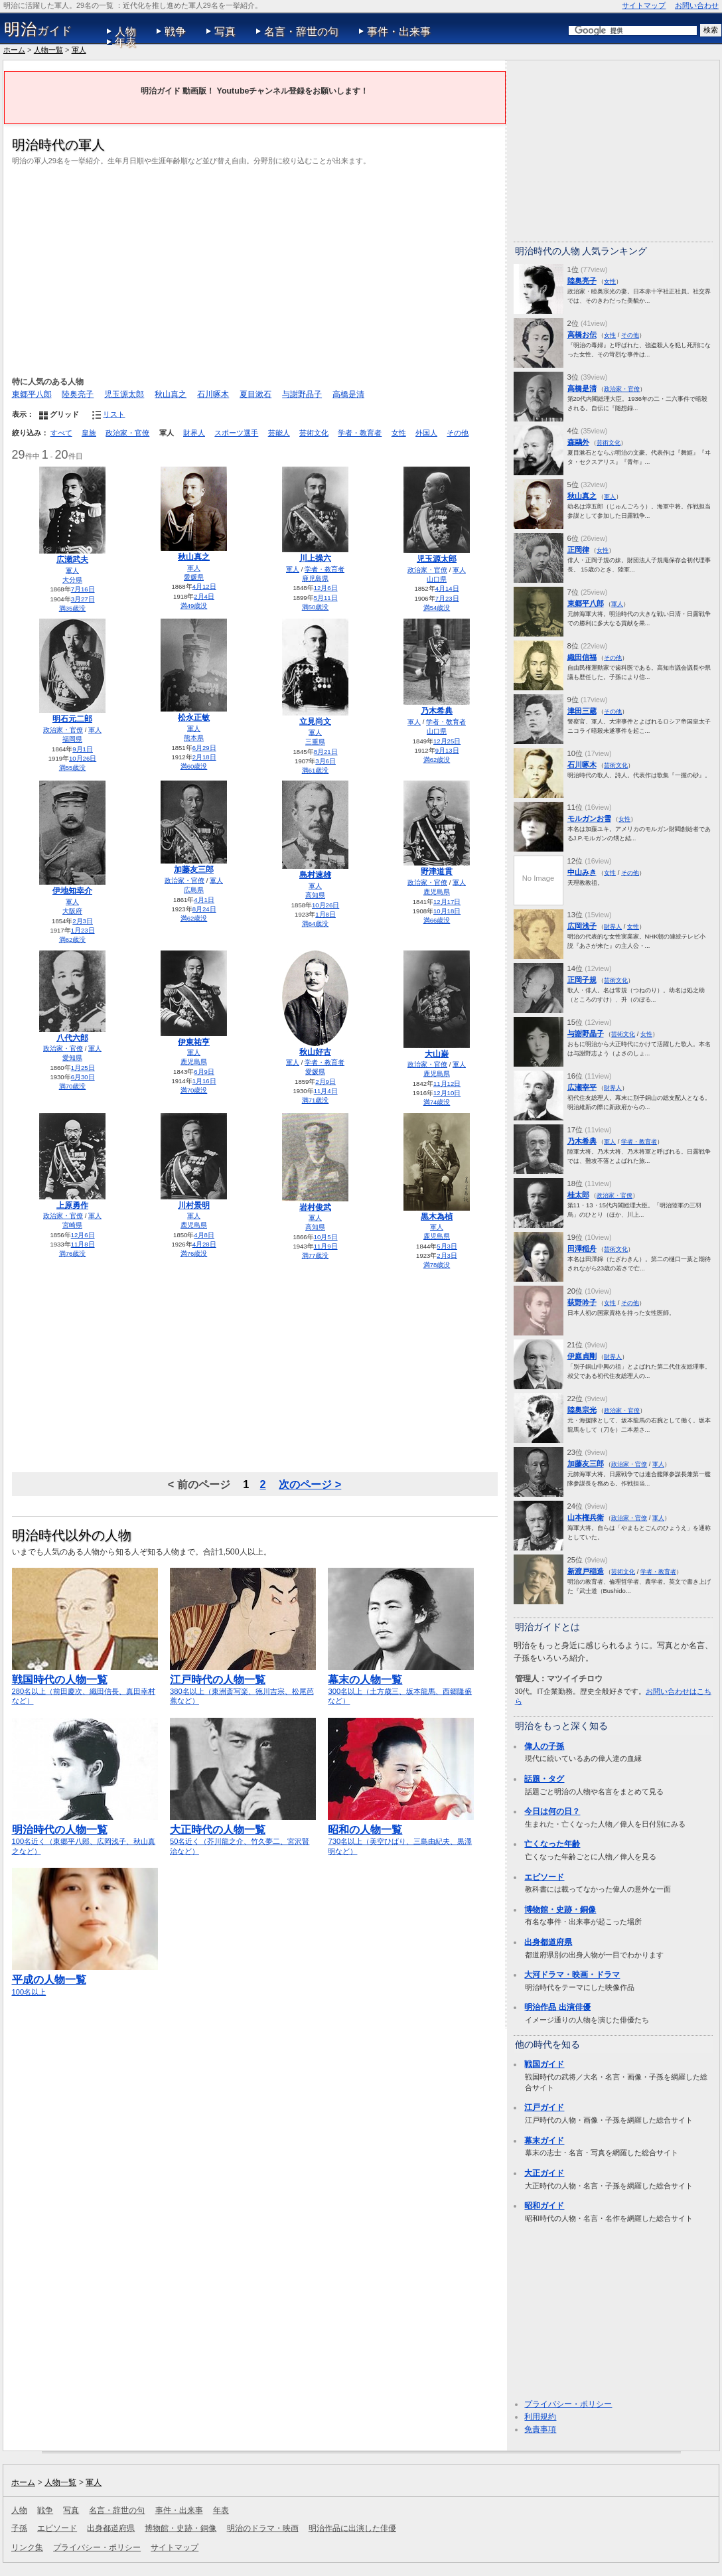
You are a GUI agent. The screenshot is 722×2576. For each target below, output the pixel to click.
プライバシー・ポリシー (568, 2404)
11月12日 (447, 1083)
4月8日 (204, 1235)
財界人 (194, 433)
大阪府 (72, 911)
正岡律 (578, 550)
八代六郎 (72, 1038)
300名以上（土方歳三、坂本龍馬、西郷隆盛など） (401, 1684)
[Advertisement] (255, 269)
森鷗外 (578, 442)
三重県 (315, 741)
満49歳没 (194, 605)
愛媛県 (194, 577)
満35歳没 (72, 608)
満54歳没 (437, 607)
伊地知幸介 (72, 890)
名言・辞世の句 (301, 31)
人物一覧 (48, 50)
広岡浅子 (582, 926)
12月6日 (326, 587)
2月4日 (204, 596)
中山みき (582, 872)
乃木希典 (437, 711)
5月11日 (326, 597)
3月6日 (325, 761)
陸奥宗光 (582, 1410)
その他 (458, 433)
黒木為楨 (437, 1216)
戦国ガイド (544, 2064)
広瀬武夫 (72, 559)
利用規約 (540, 2416)
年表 (125, 42)
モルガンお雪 (589, 818)
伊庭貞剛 (582, 1356)
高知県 (315, 895)
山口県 (437, 579)
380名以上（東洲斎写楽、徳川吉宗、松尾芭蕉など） (243, 1684)
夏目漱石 (255, 394)
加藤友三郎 (194, 869)
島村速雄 (315, 874)
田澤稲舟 (582, 1248)
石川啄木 (213, 394)
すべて (61, 433)
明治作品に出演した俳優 (352, 2528)
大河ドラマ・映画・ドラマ (572, 1974)
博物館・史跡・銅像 (560, 1909)
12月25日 (447, 741)
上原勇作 (72, 1205)
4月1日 (204, 899)
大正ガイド (544, 2173)
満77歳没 (315, 1255)
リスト (114, 414)
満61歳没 (315, 770)
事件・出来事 (399, 31)
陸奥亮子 (78, 394)
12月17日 (447, 901)
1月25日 (83, 1067)
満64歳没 (315, 923)
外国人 (426, 433)
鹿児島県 (315, 578)
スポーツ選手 (236, 433)
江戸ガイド (544, 2107)
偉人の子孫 (544, 1746)
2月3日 (82, 921)
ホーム (14, 50)
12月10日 (447, 1093)
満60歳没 (194, 766)
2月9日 (325, 1081)
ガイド (38, 29)
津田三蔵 (582, 711)
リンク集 (27, 2547)
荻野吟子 (582, 1302)
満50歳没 (315, 607)
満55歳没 (72, 767)
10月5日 (326, 1237)
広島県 (194, 889)
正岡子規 (582, 980)
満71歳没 (315, 1100)
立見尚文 (315, 721)
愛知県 (72, 1057)
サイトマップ (644, 5)
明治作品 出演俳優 (557, 2007)
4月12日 (204, 586)
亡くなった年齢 (552, 1844)
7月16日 (83, 589)
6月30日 (83, 1077)
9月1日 (82, 749)
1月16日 (204, 1081)
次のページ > (310, 1484)
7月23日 (447, 598)
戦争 (175, 31)
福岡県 (72, 739)
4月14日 (447, 588)
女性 (399, 433)
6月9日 (204, 1071)
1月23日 (83, 930)
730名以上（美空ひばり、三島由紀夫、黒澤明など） (401, 1834)
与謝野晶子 (302, 394)
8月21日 (326, 751)
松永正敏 (194, 717)
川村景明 (194, 1205)
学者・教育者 (360, 433)
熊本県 (194, 737)
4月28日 (204, 1244)
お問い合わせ (697, 5)
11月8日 (83, 1244)
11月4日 (326, 1091)
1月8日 (325, 914)
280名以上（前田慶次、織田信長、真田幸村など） (85, 1684)
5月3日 (447, 1246)
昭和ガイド (544, 2205)
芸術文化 (313, 433)
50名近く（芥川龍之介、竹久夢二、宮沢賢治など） (243, 1834)
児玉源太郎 (124, 394)
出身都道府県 (548, 1942)
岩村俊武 (315, 1207)
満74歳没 (437, 1102)
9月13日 (447, 750)
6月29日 (204, 747)
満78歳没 (437, 1264)
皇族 (89, 433)
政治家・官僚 (127, 433)
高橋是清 (348, 394)
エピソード (544, 1877)
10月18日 (447, 911)
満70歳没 (72, 1086)
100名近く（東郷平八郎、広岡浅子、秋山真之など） (85, 1834)
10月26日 (82, 758)
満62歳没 (437, 759)
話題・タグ (544, 1778)
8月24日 (204, 909)
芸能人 (279, 433)
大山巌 (437, 1054)
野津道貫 (437, 871)
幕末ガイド (544, 2140)
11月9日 (326, 1246)
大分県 (72, 579)
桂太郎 (578, 1195)
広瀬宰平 (582, 1087)
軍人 (79, 50)
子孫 (19, 2528)
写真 (225, 31)
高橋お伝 (582, 335)
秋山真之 (170, 394)
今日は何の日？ (552, 1811)
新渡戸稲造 (585, 1571)
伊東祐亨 (194, 1042)
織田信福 (582, 657)
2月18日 (204, 757)
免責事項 (540, 2429)
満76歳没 (72, 1253)
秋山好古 (315, 1052)
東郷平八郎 (32, 394)
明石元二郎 (72, 718)
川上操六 (315, 558)
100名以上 (85, 1979)
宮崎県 (72, 1225)
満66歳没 (437, 920)
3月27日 (83, 599)
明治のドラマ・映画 (263, 2528)
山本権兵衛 (585, 1517)
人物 (125, 31)
